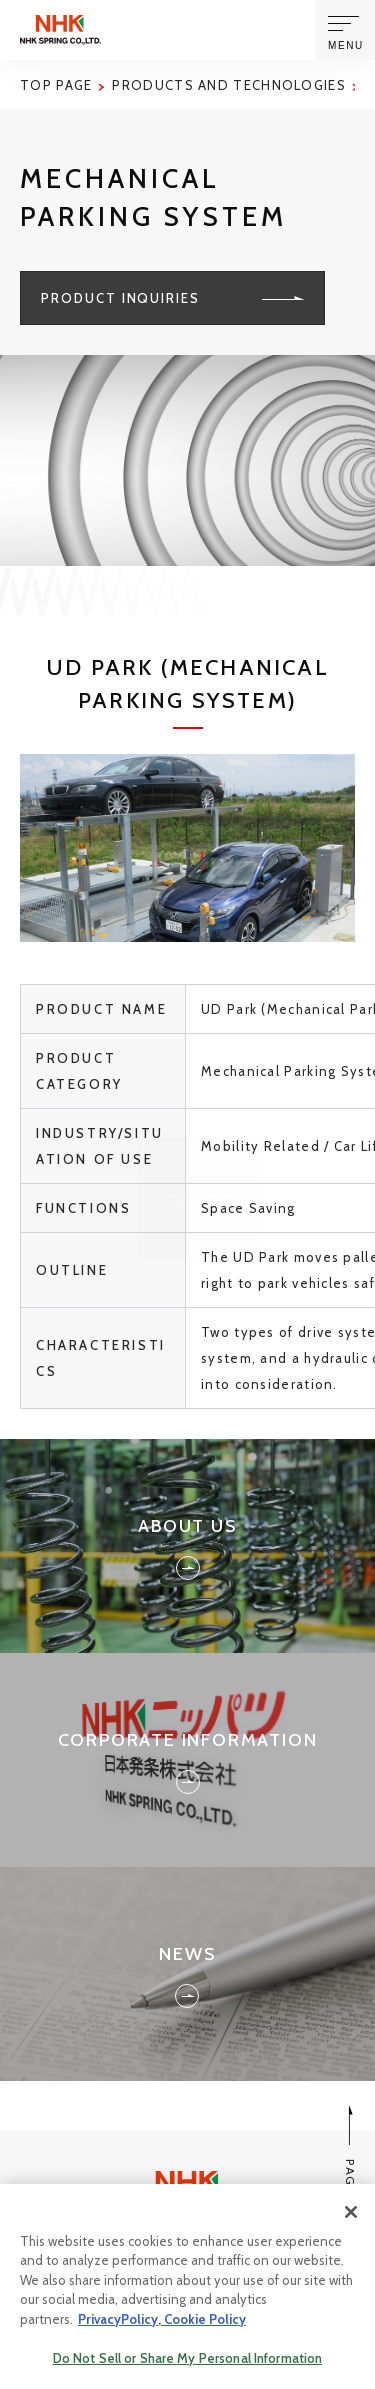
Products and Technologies (229, 85)
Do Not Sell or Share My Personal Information (188, 2362)
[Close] (351, 2215)
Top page (56, 85)
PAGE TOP (350, 2166)
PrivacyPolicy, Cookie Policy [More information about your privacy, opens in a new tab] (162, 2322)
